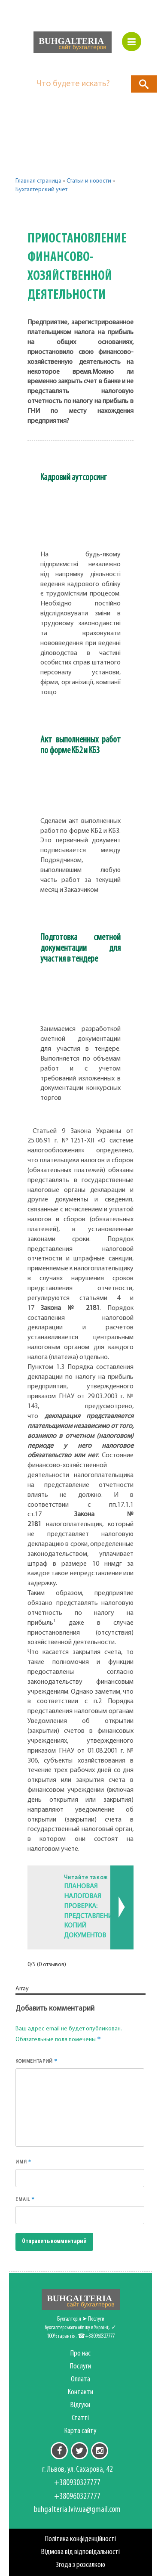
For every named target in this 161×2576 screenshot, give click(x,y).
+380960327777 (77, 2496)
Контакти (80, 2392)
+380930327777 (77, 2483)
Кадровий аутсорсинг (73, 478)
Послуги (80, 2366)
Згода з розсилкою (80, 2565)
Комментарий (36, 2061)
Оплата (80, 2379)
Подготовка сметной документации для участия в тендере (80, 948)
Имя (23, 2162)
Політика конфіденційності (80, 2539)
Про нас (80, 2353)
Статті (80, 2418)
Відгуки (80, 2405)
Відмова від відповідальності (80, 2552)
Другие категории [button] (59, 211)
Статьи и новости (89, 181)
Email (25, 2199)
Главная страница (38, 181)
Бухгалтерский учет (41, 189)
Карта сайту (80, 2431)
